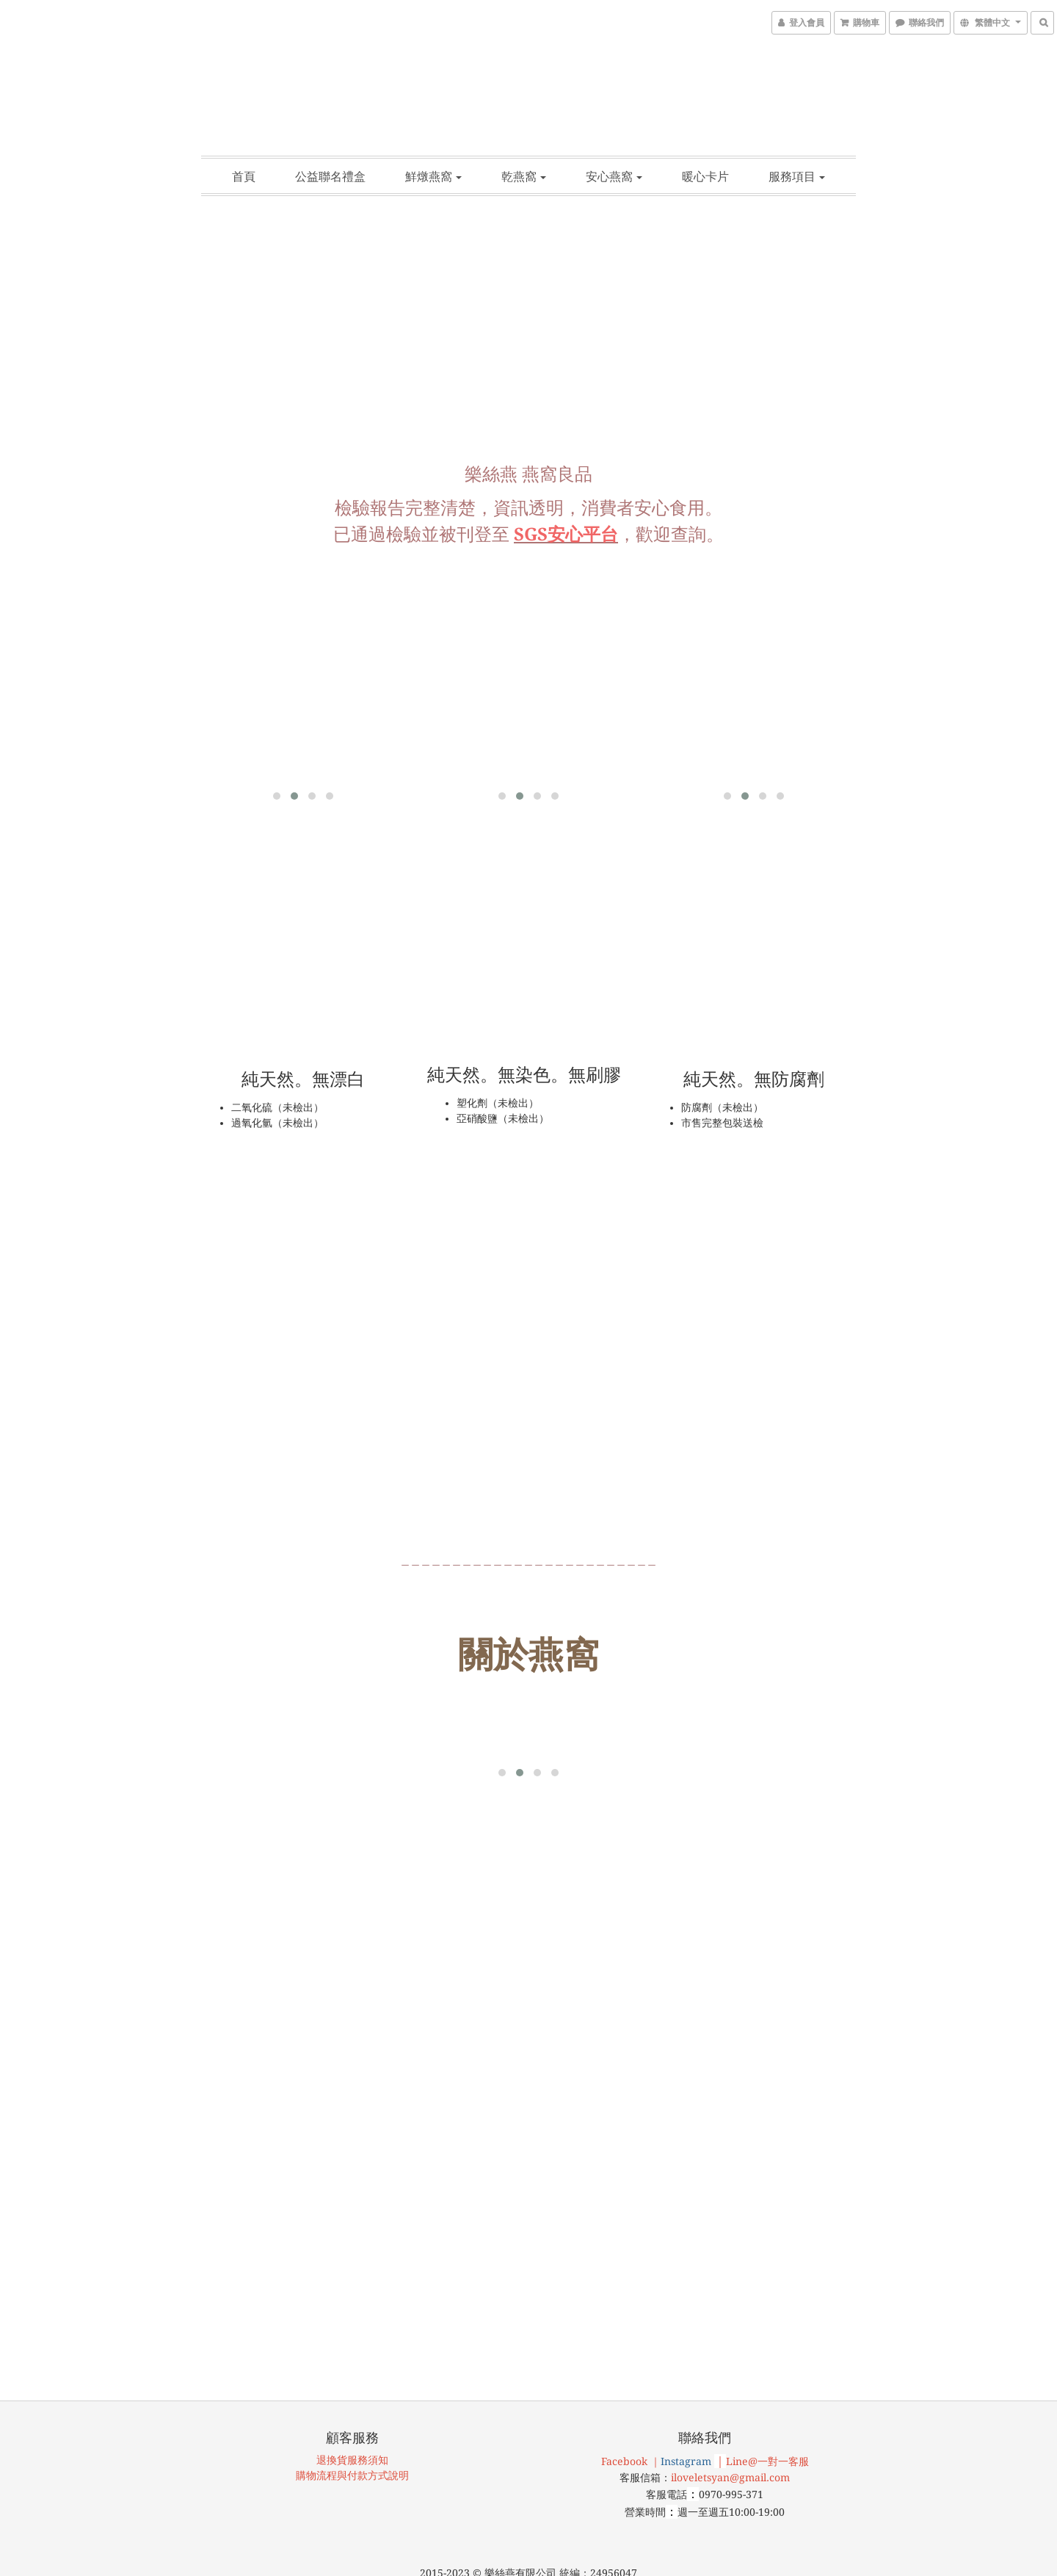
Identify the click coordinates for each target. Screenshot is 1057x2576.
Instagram (686, 2370)
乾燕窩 (523, 176)
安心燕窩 (614, 176)
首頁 (243, 176)
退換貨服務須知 (352, 2369)
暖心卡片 (705, 176)
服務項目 (797, 176)
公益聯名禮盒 (330, 176)
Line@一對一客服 (767, 2370)
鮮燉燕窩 (433, 176)
